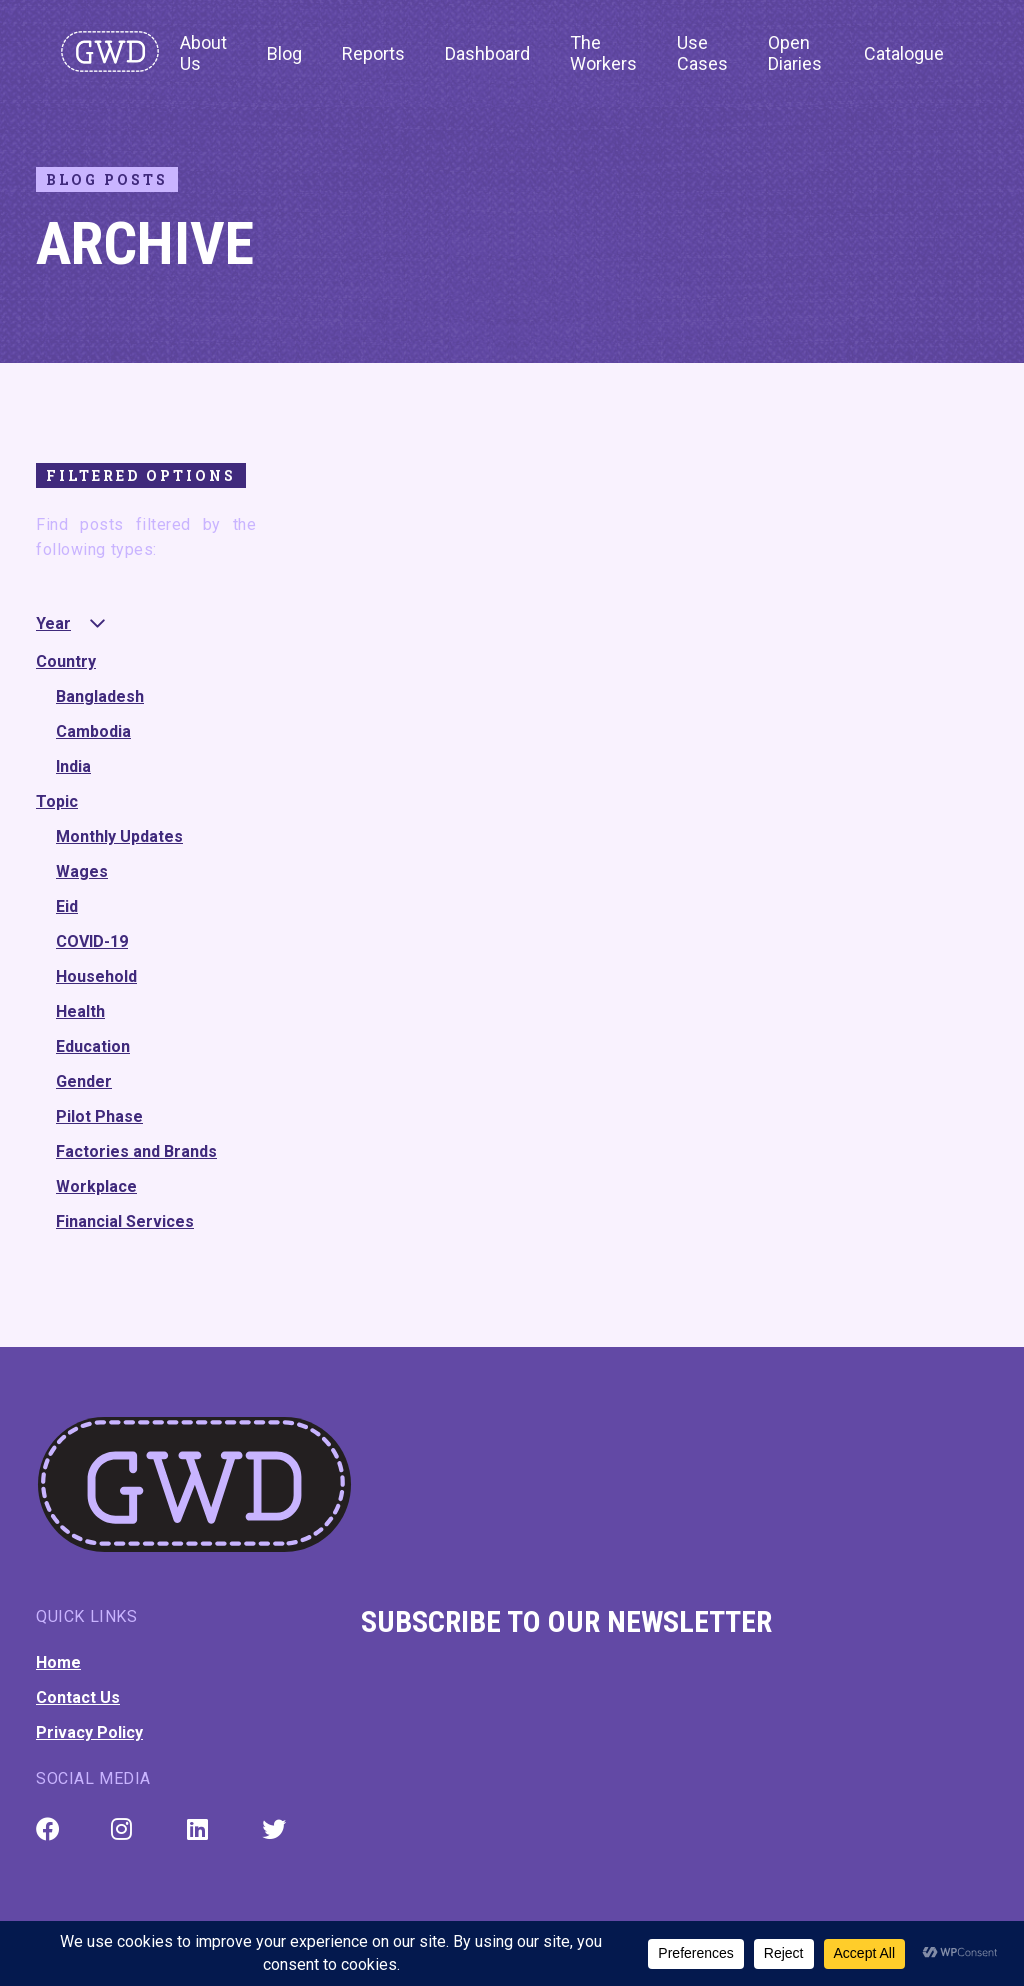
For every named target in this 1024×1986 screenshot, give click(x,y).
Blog (284, 53)
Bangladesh (100, 696)
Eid (67, 906)
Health (80, 1011)
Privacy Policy (89, 1732)
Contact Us (78, 1697)
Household (96, 976)
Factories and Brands (136, 1151)
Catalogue (904, 53)
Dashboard (487, 53)
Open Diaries (795, 53)
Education (93, 1046)
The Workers (603, 53)
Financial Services (125, 1221)
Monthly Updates (119, 836)
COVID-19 (92, 941)
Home (58, 1662)
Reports (373, 53)
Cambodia (93, 731)
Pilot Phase (99, 1116)
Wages (82, 871)
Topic (57, 801)
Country (66, 661)
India (73, 766)
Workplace (96, 1186)
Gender (84, 1081)
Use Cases (702, 53)
